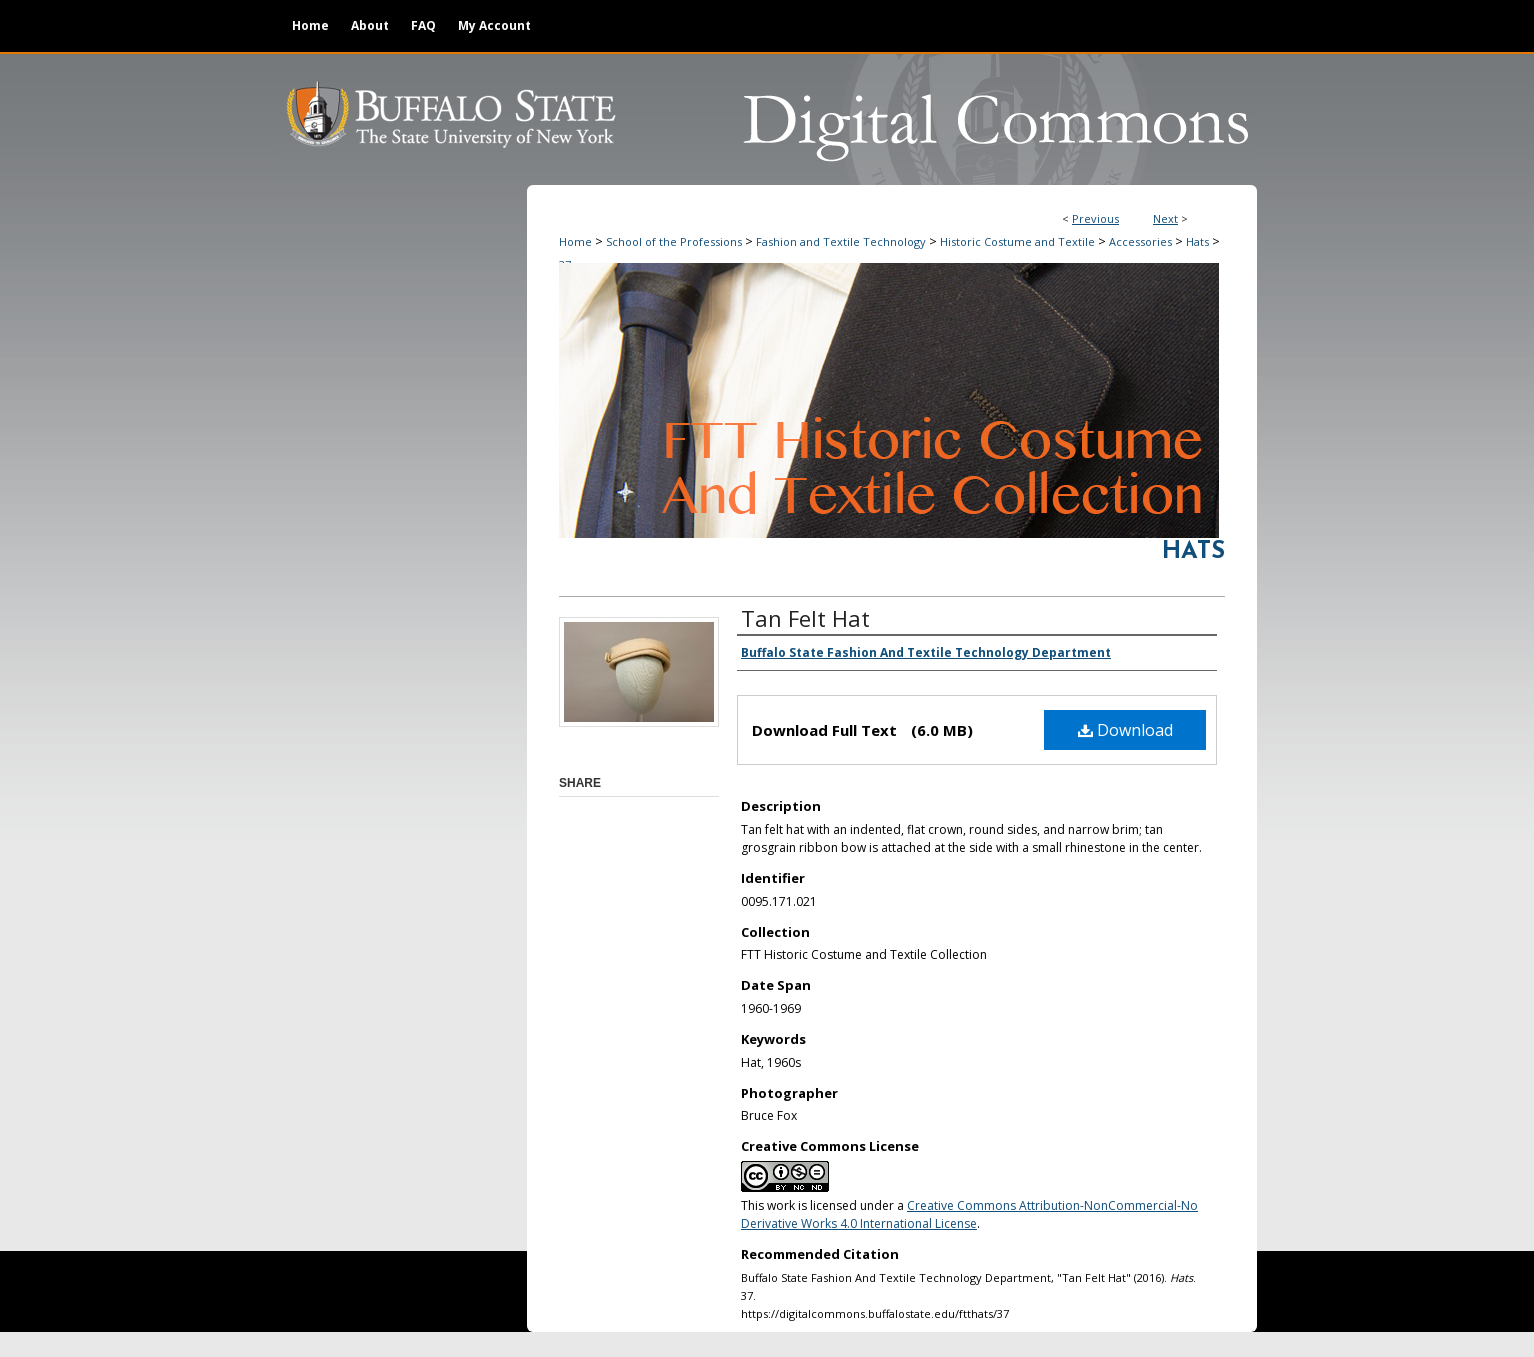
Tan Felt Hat (805, 618)
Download (1125, 730)
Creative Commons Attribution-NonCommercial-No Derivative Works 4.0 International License (969, 1214)
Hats (1197, 241)
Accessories (1140, 241)
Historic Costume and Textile (1017, 241)
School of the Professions (674, 241)
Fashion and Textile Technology (841, 241)
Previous (1095, 218)
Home (575, 241)
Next (1165, 218)
